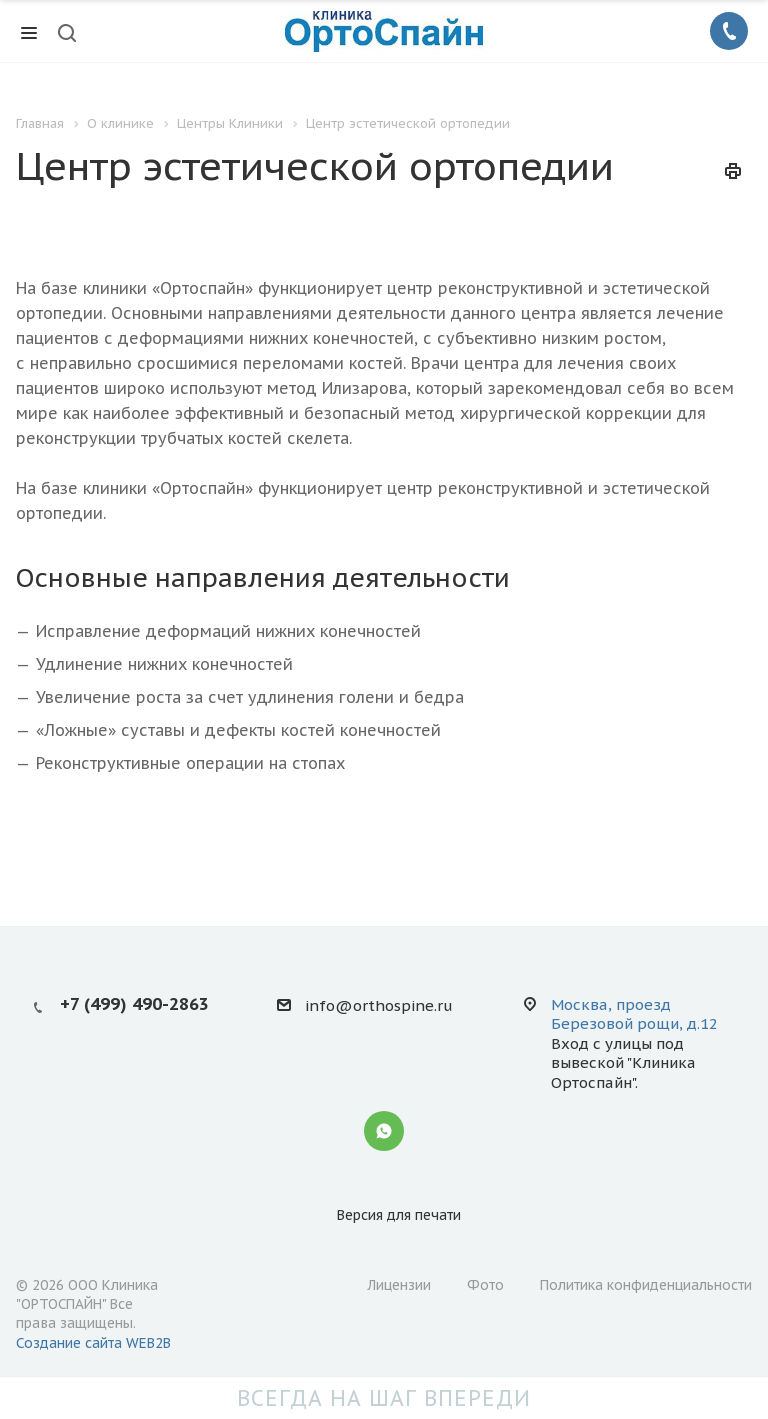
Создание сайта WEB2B (93, 1343)
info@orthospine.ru (379, 1005)
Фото (485, 1285)
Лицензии (399, 1285)
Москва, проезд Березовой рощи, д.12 (634, 1014)
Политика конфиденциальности (646, 1285)
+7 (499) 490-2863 (134, 1004)
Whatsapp (384, 1131)
